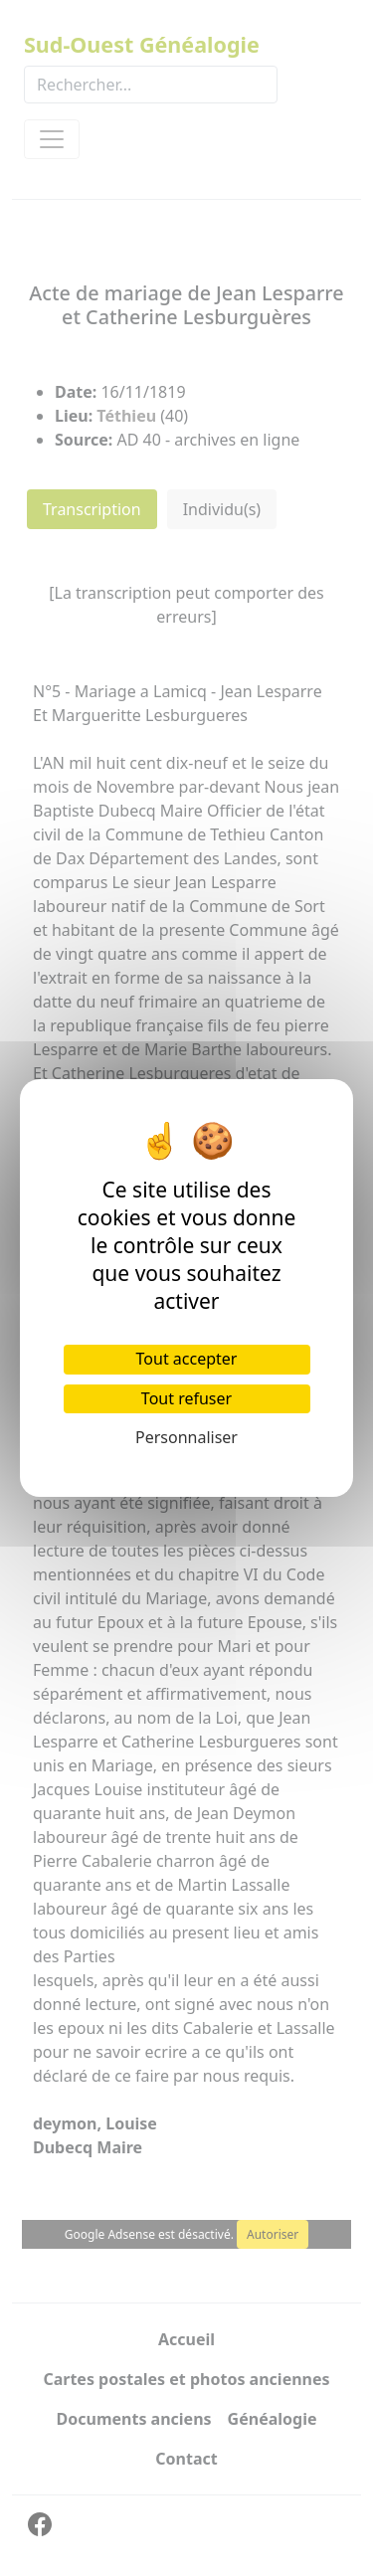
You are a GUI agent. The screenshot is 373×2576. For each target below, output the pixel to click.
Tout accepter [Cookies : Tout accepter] (187, 1359)
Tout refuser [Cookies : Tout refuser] (186, 1398)
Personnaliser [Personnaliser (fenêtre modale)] (186, 1437)
